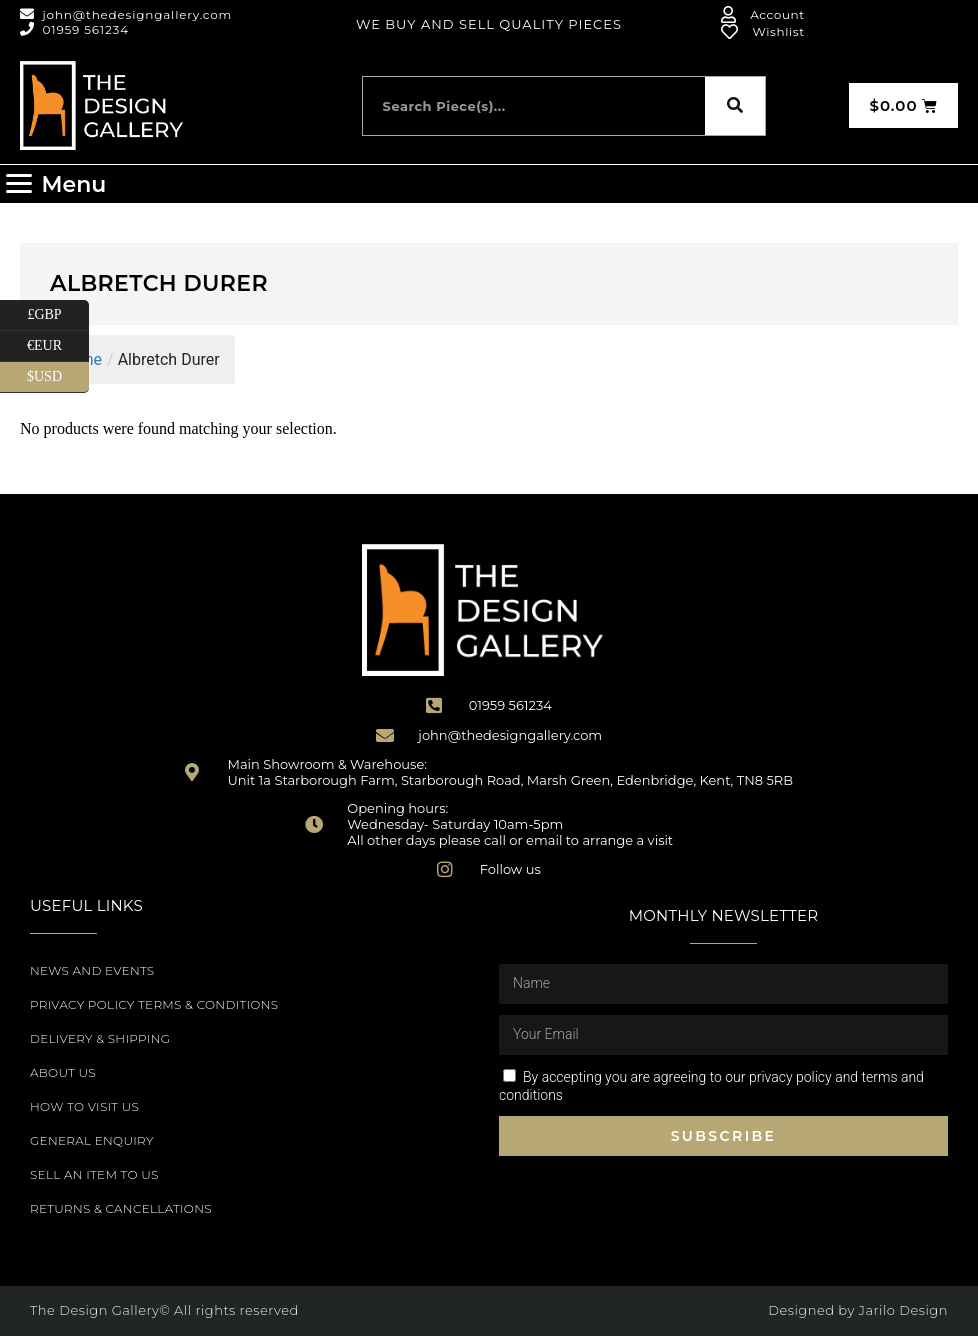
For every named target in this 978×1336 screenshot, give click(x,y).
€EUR (58, 346)
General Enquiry (92, 1140)
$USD (58, 377)
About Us (63, 1072)
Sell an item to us (94, 1174)
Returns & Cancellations (121, 1208)
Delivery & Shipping (100, 1038)
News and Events (92, 970)
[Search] (735, 106)
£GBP (58, 315)
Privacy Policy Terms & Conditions (154, 1004)
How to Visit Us (84, 1106)
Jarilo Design (903, 1310)
